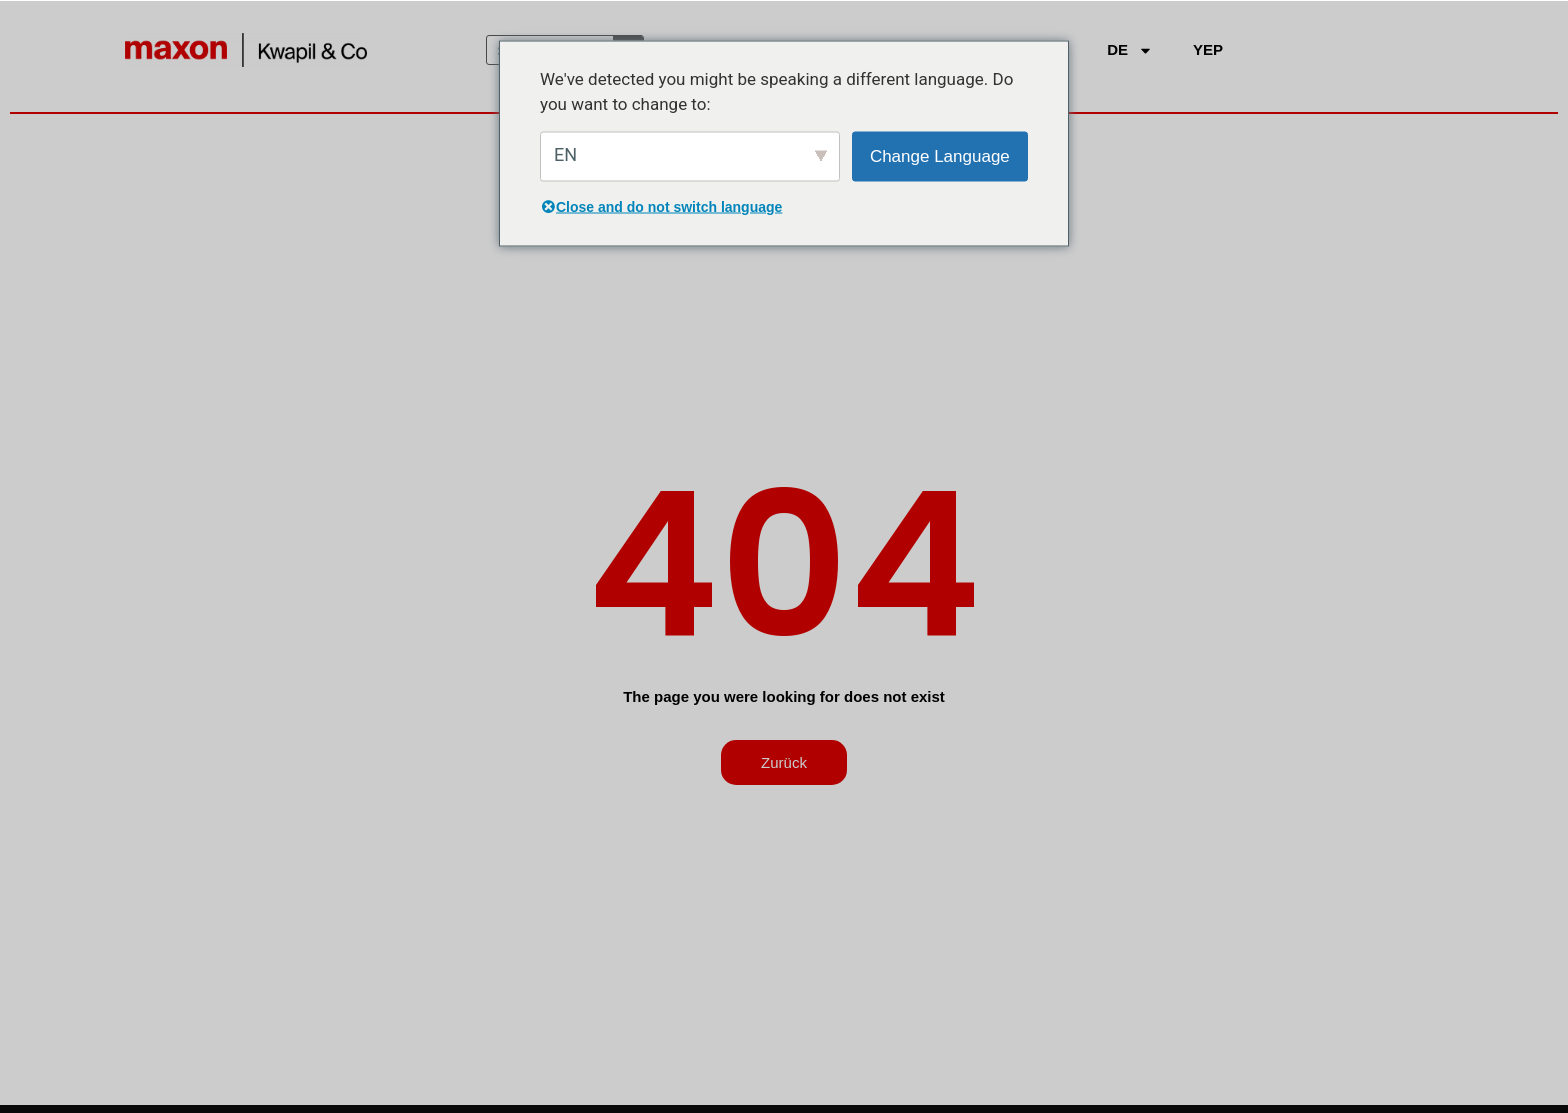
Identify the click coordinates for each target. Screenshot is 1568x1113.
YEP (1208, 49)
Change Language (940, 155)
